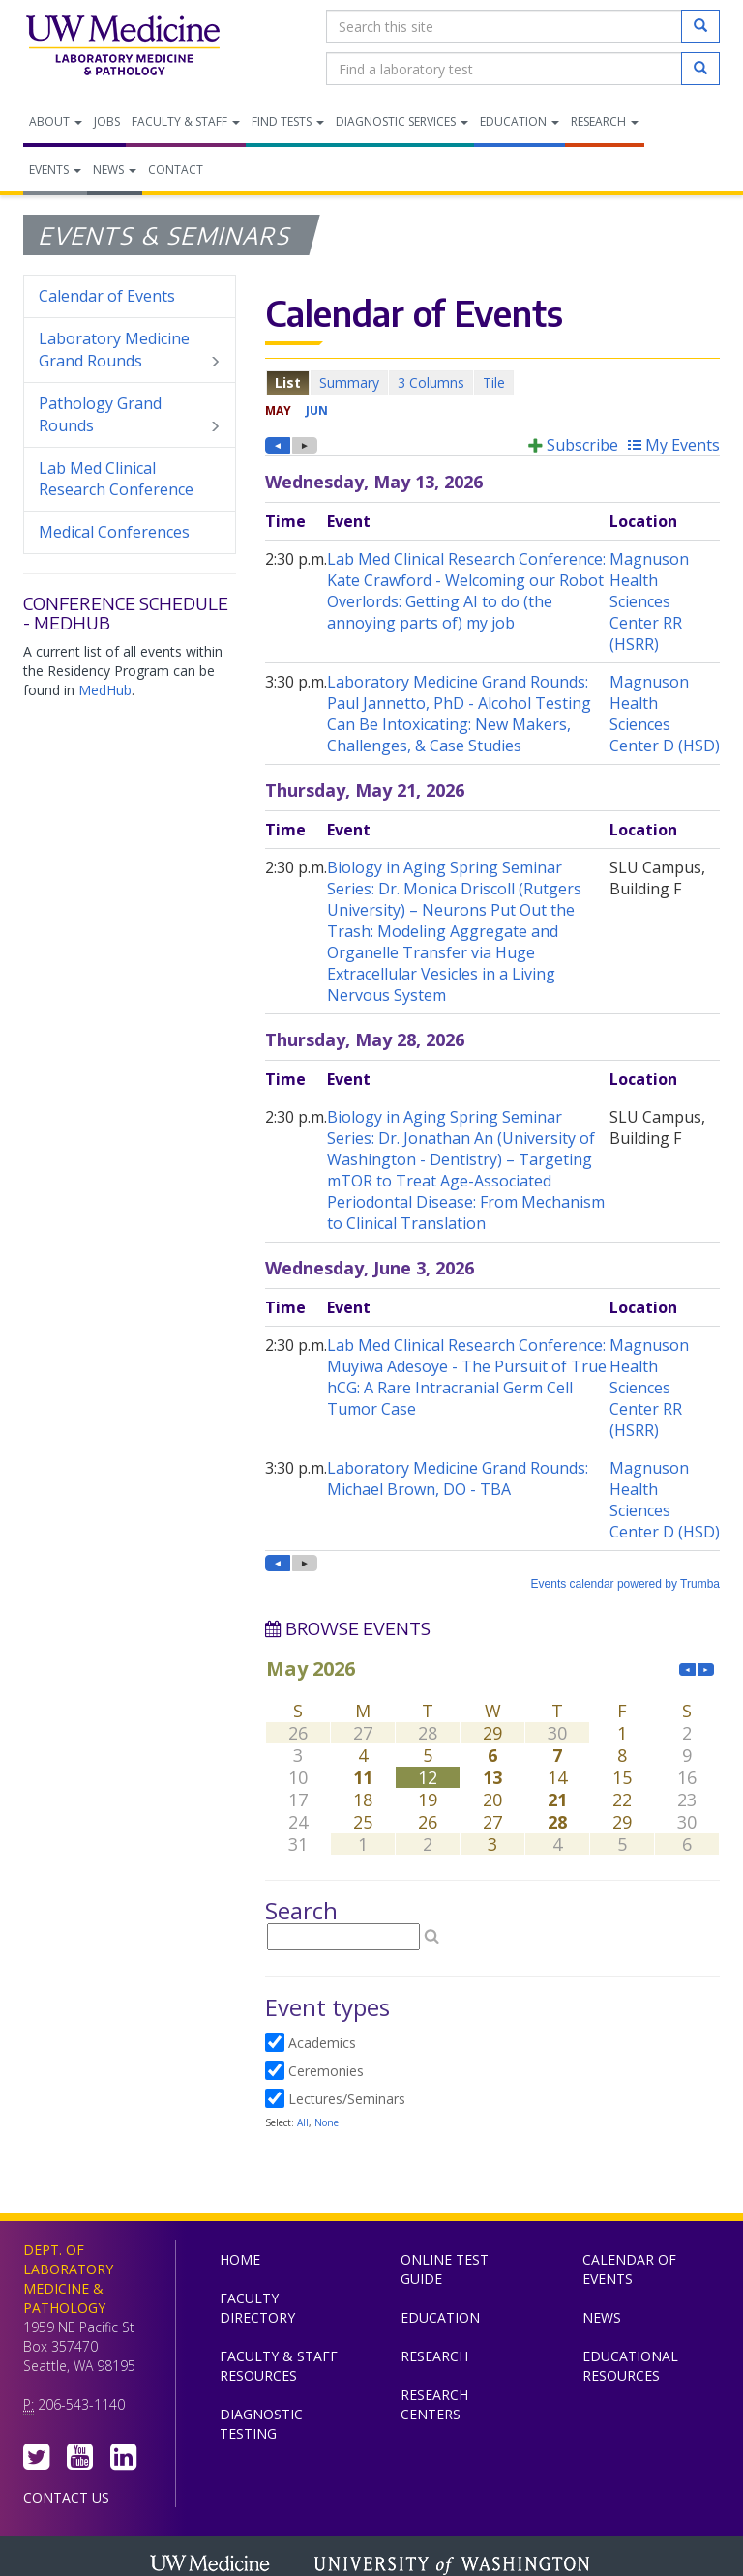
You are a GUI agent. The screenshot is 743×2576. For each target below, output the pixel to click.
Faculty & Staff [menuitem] (186, 121)
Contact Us (66, 2497)
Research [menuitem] (605, 121)
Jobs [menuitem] (107, 121)
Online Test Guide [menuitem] (445, 2269)
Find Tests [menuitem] (288, 121)
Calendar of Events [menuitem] (107, 296)
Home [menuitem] (240, 2259)
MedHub (105, 690)
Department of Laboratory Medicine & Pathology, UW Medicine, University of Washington (122, 47)
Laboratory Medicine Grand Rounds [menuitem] (130, 350)
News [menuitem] (114, 169)
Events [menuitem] (55, 169)
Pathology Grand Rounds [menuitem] (130, 415)
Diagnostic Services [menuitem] (402, 121)
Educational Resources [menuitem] (630, 2366)
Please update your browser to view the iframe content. (492, 382)
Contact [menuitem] (175, 169)
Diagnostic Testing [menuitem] (261, 2424)
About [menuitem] (55, 121)
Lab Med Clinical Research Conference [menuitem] (116, 479)
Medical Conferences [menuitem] (114, 531)
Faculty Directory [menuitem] (257, 2308)
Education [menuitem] (519, 121)
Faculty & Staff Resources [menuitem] (279, 2366)
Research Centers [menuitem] (434, 2404)
